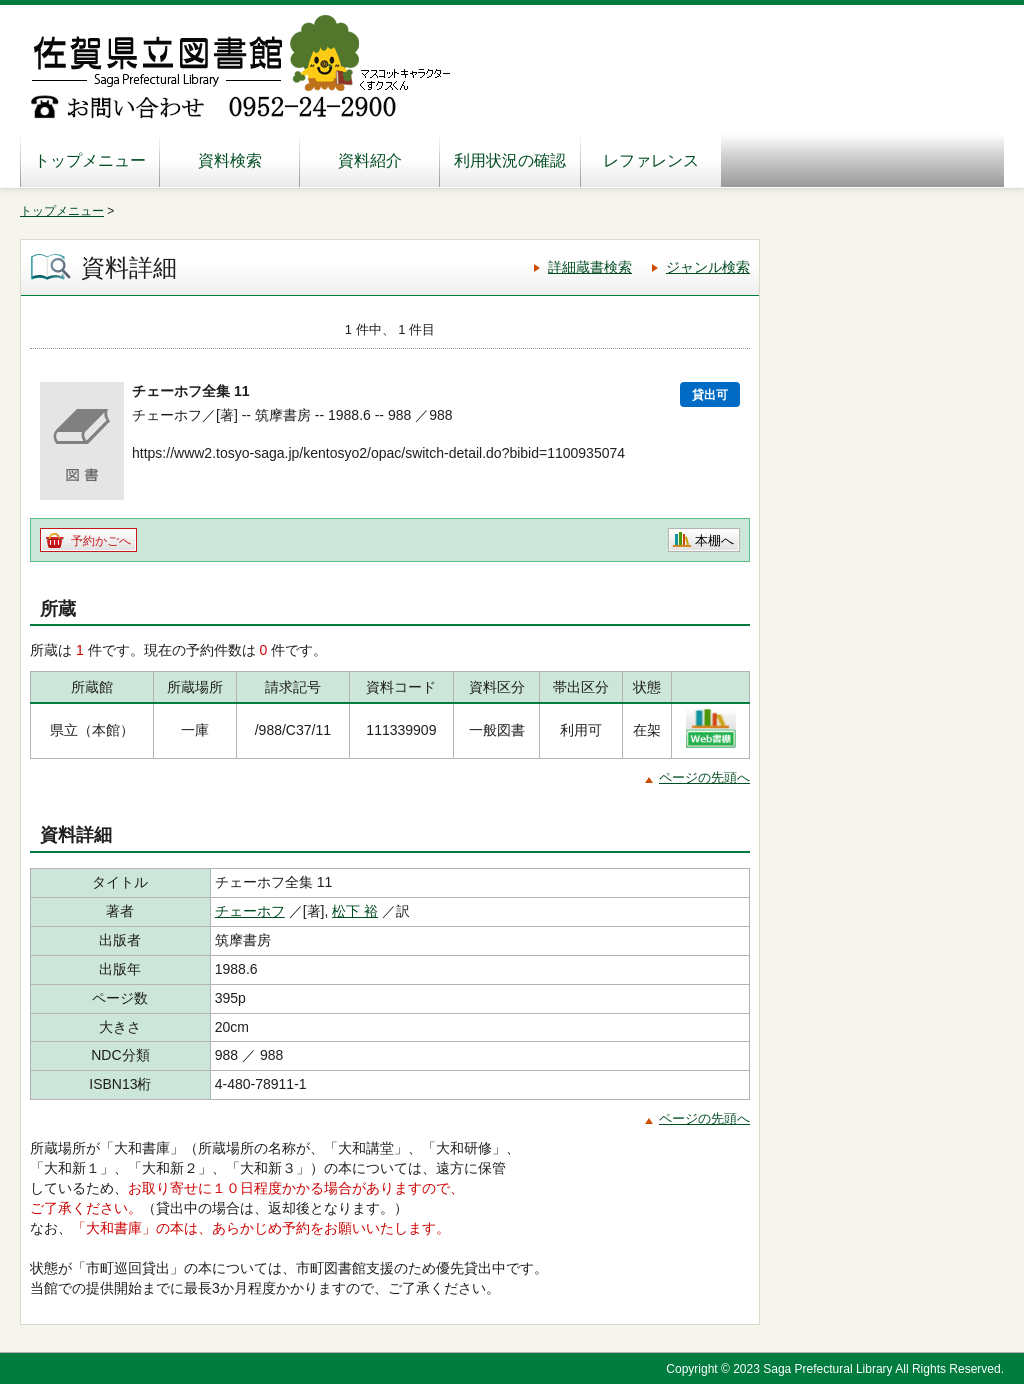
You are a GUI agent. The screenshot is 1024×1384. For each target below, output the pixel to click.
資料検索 (230, 160)
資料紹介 (370, 160)
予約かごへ (101, 541)
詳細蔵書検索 (590, 267)
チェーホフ (250, 911)
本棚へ (714, 540)
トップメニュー (90, 160)
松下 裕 (355, 911)
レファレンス (651, 160)
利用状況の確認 (510, 160)
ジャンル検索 (708, 267)
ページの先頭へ (704, 777)
